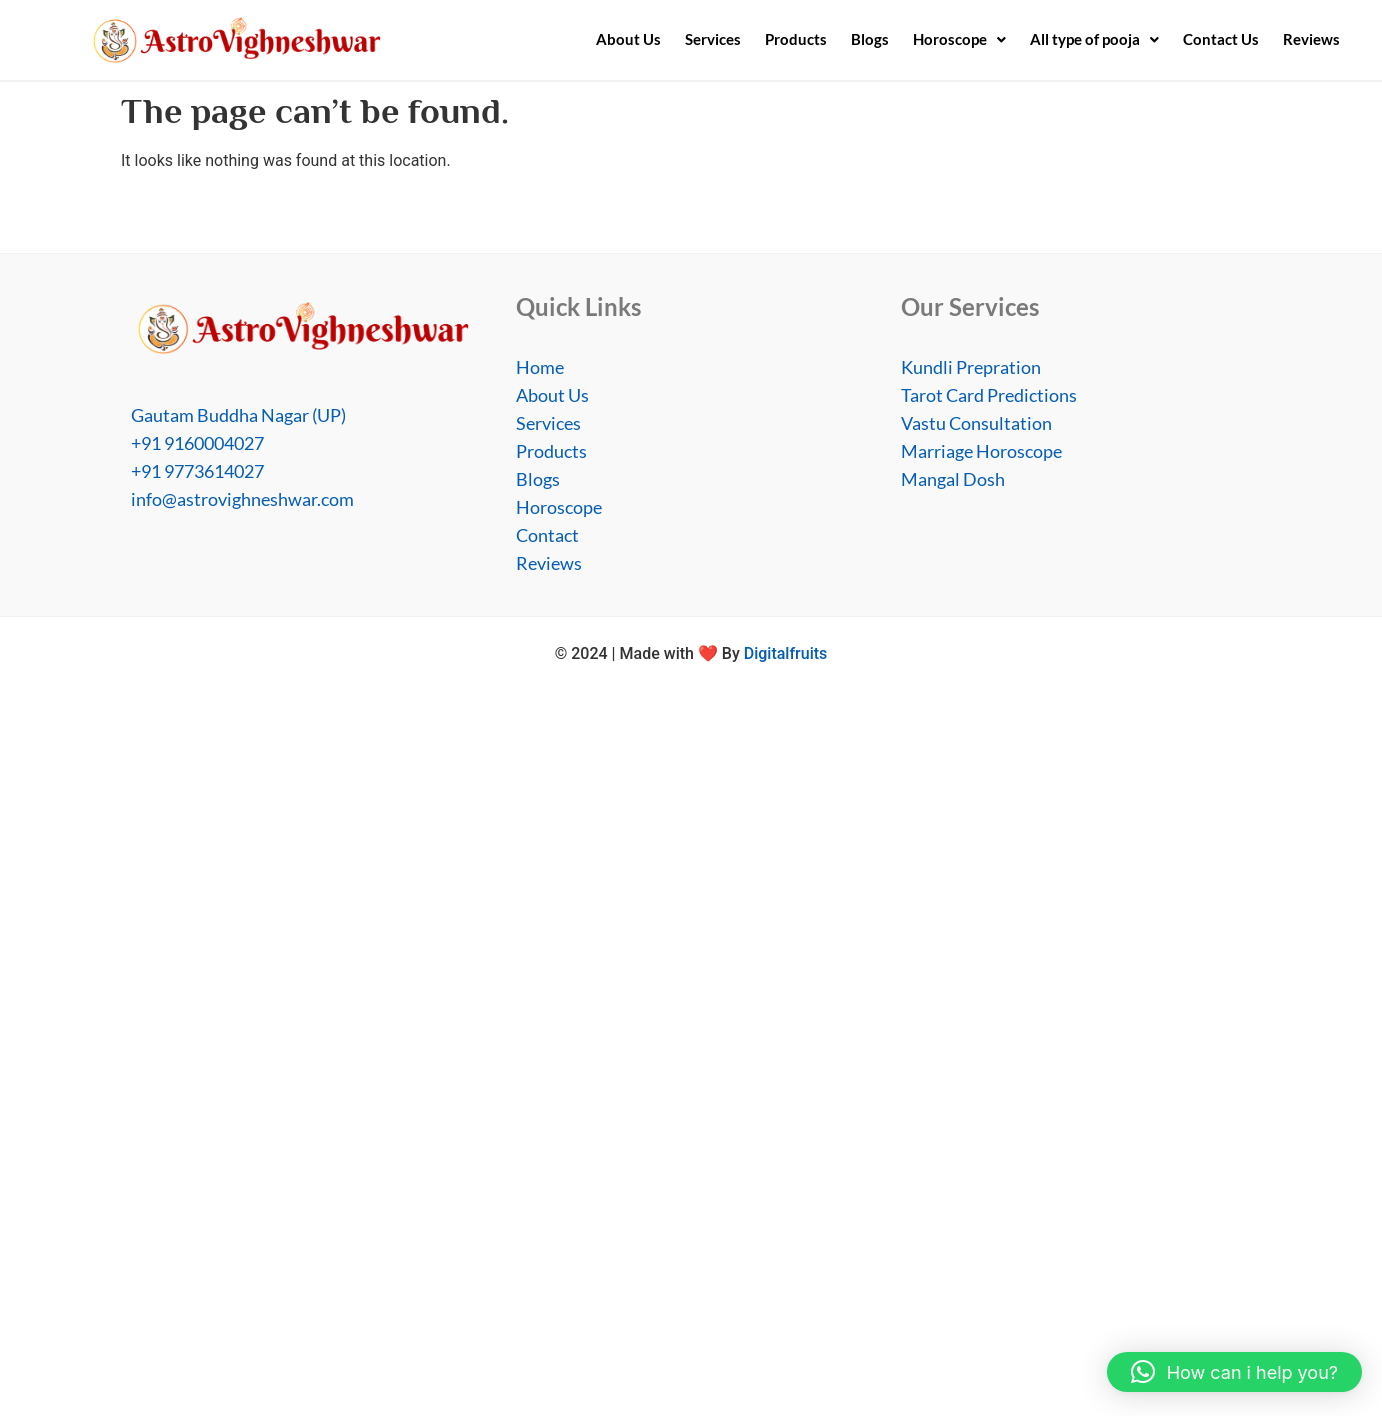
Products (796, 39)
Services (713, 39)
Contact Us (1221, 39)
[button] (959, 39)
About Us (628, 39)
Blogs (870, 39)
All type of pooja (1094, 39)
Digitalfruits (786, 653)
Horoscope (959, 39)
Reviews (1311, 39)
